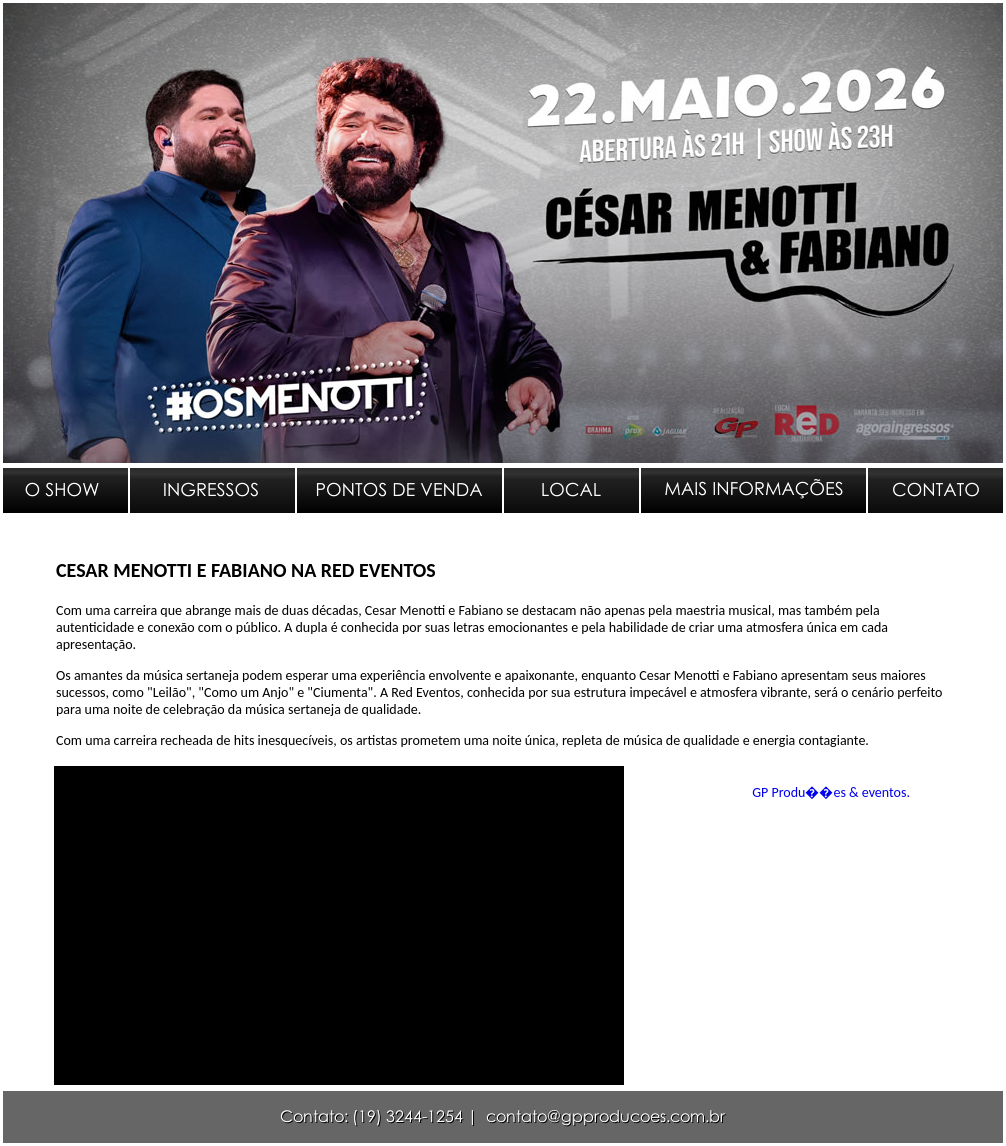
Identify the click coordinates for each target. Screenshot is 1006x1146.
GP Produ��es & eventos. (831, 792)
